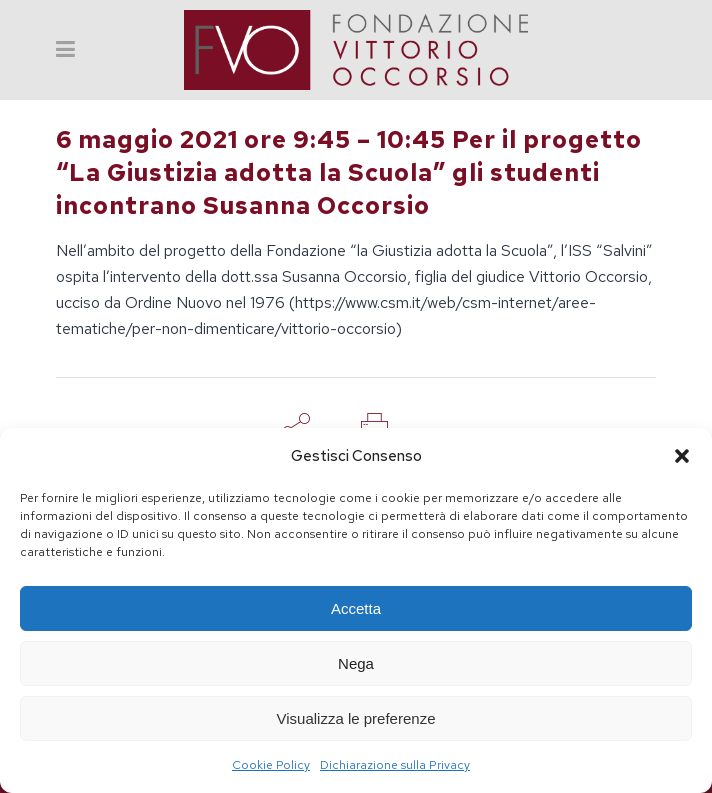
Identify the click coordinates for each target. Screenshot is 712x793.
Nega (356, 663)
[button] (682, 456)
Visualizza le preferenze (356, 718)
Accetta (356, 608)
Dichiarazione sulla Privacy (395, 765)
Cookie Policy (271, 765)
